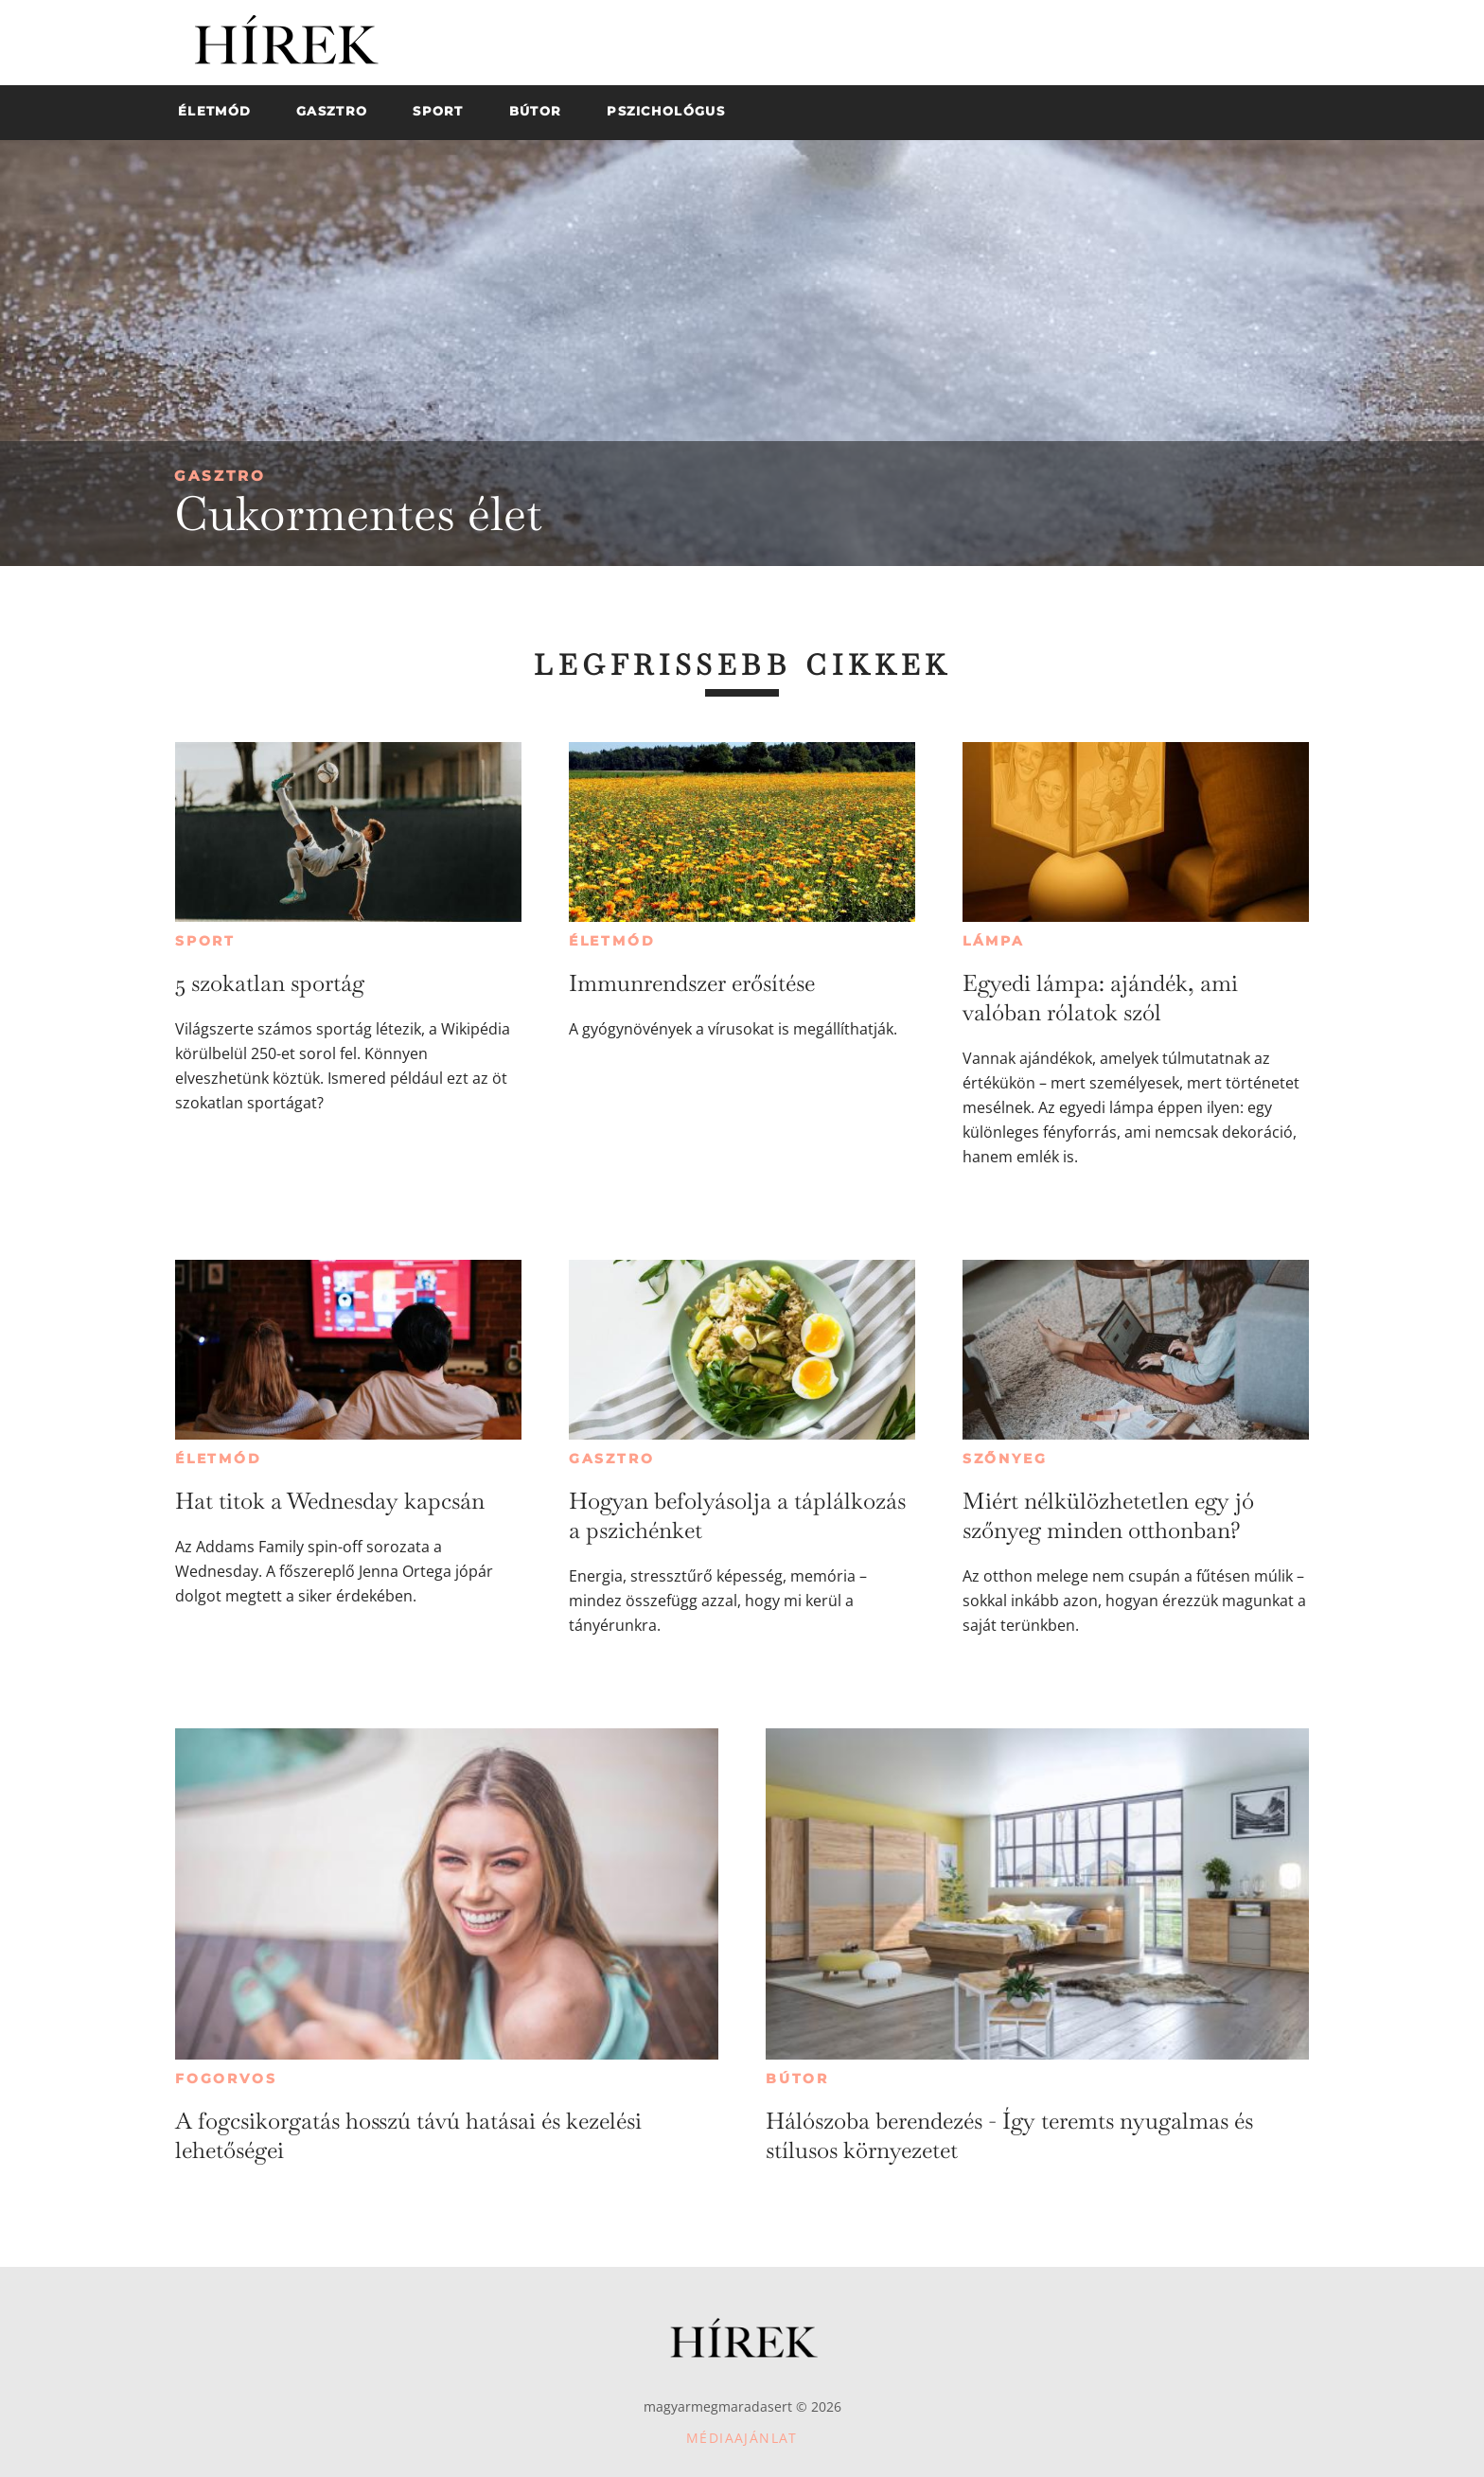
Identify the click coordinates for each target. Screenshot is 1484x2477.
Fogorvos (225, 2078)
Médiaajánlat (742, 2438)
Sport (205, 940)
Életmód (612, 940)
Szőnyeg (1005, 1458)
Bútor (797, 2078)
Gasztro (220, 476)
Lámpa (994, 940)
